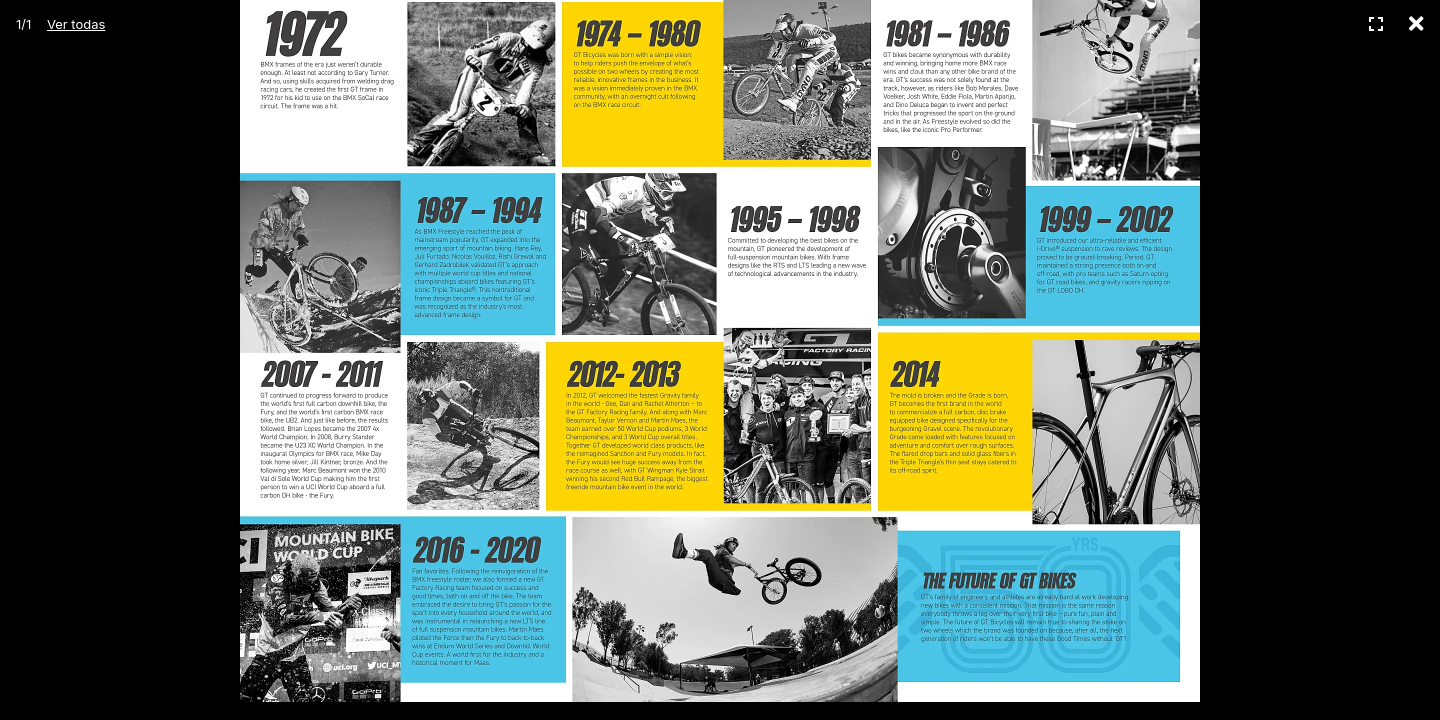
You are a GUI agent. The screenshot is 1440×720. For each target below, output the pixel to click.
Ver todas (76, 24)
